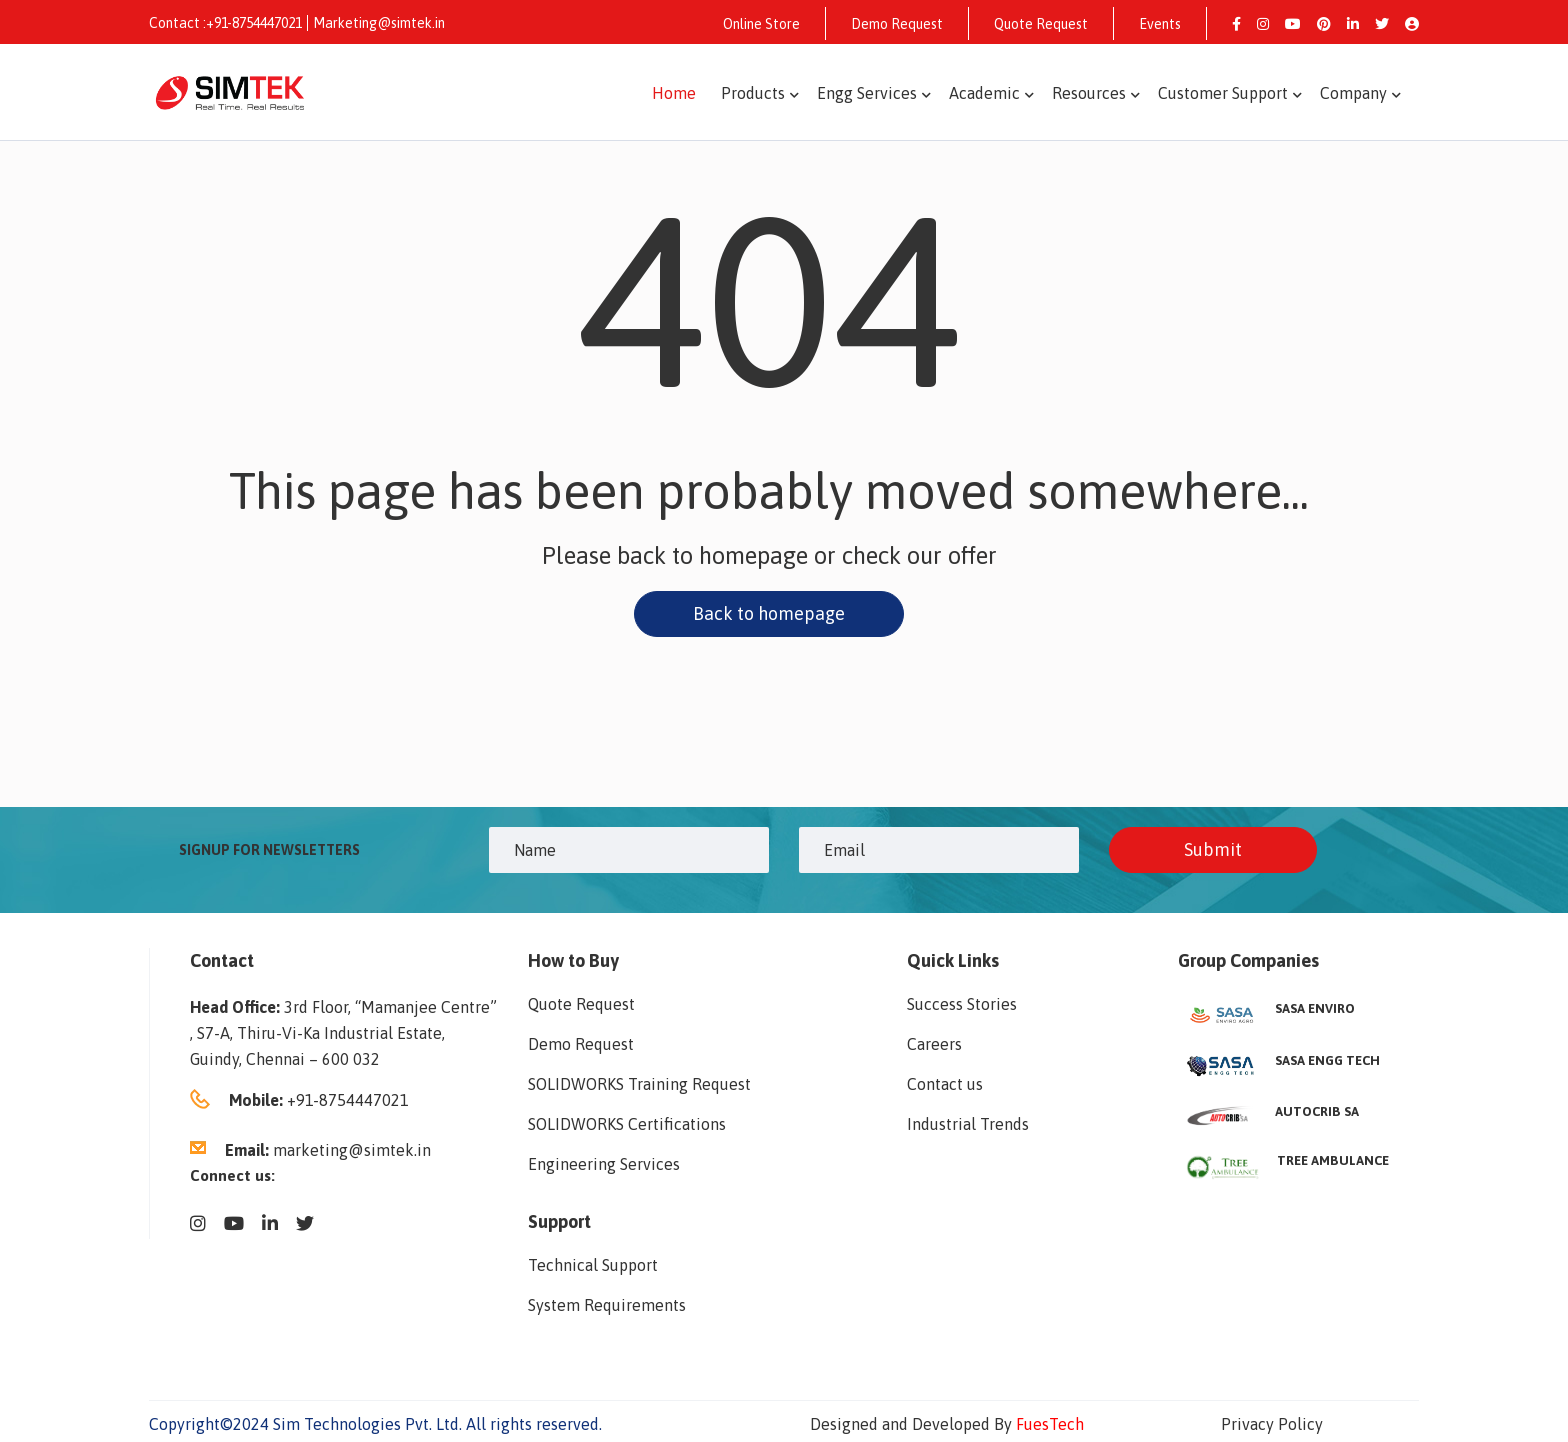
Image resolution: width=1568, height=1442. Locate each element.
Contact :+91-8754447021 (225, 23)
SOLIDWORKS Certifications (627, 1124)
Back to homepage (769, 613)
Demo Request (897, 24)
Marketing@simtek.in (379, 23)
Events (1160, 24)
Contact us (945, 1084)
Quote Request (1041, 24)
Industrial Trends (968, 1124)
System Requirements (607, 1305)
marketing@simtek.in (352, 1150)
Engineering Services (604, 1164)
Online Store (761, 24)
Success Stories (962, 1004)
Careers (934, 1044)
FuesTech (1050, 1424)
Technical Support (593, 1265)
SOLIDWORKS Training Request (639, 1084)
